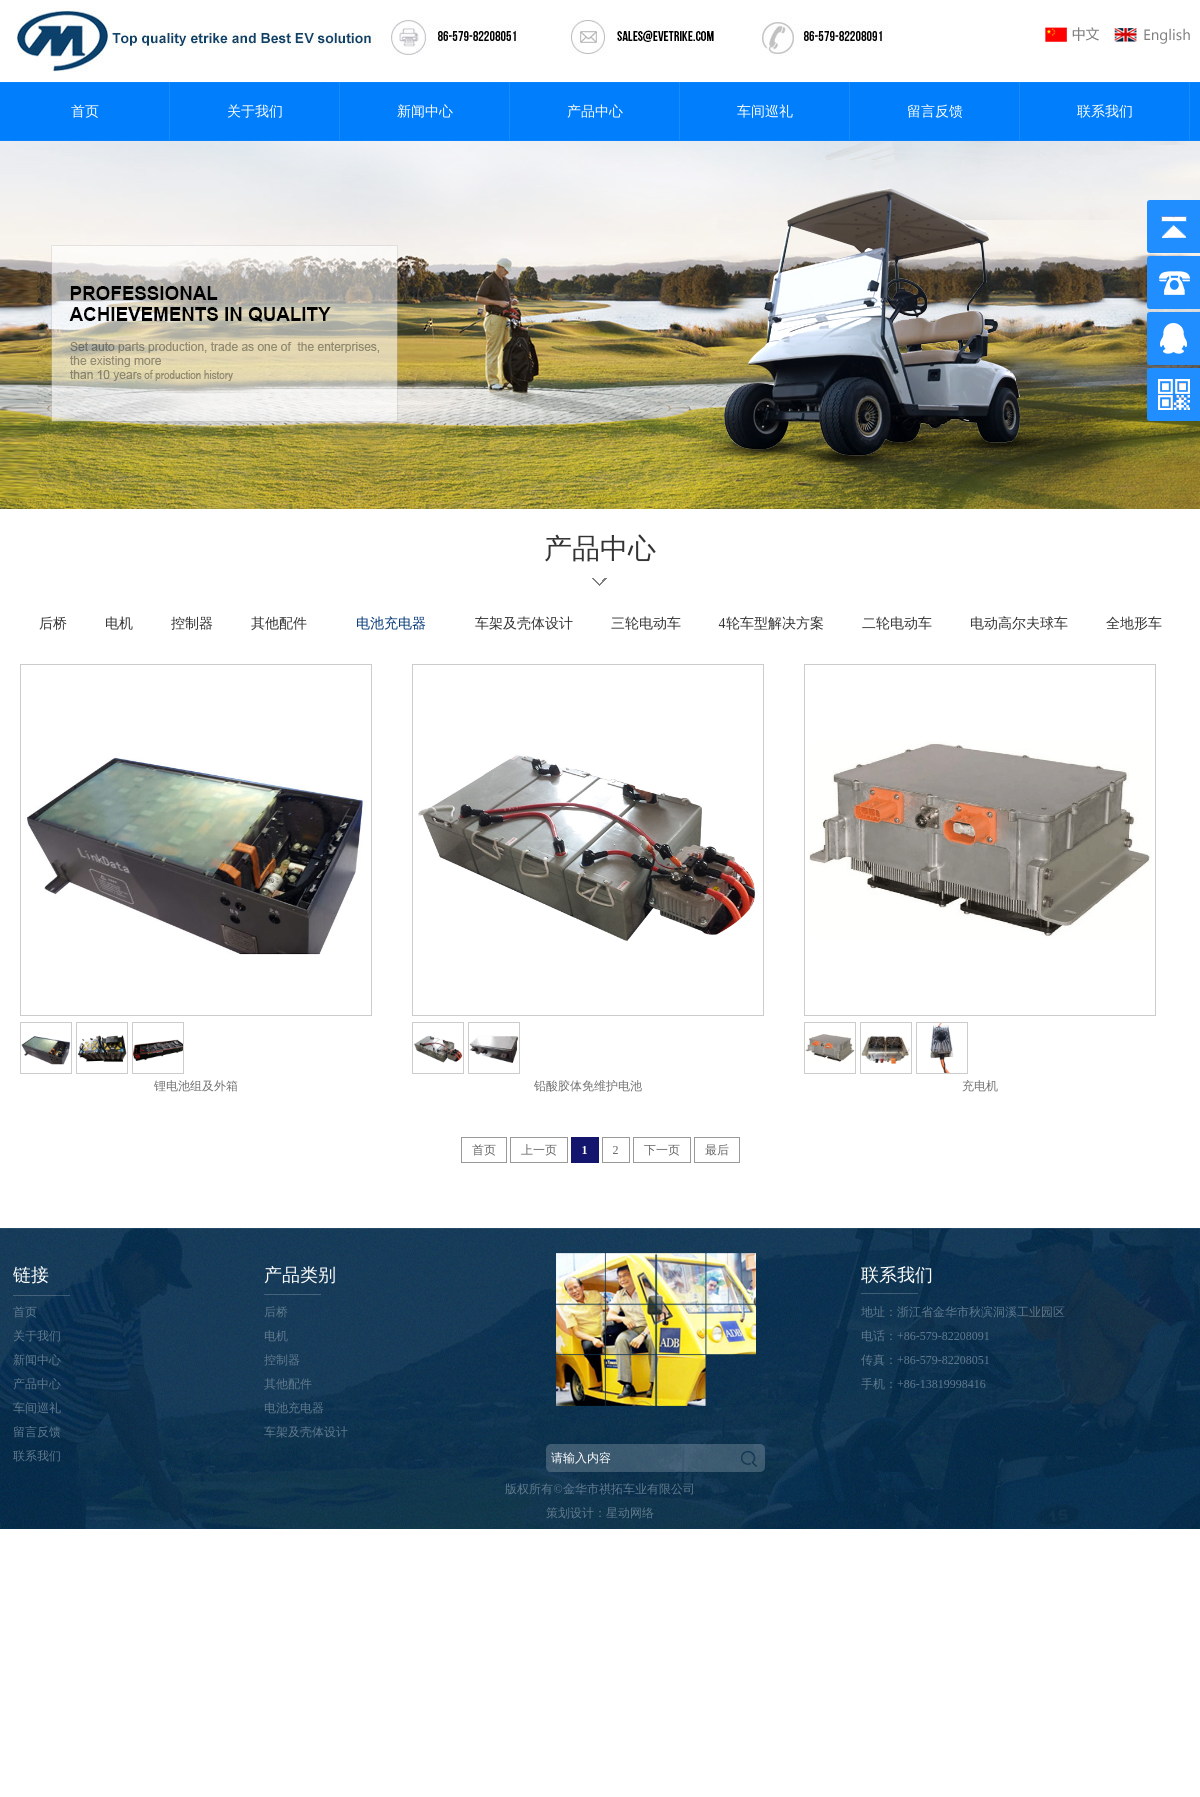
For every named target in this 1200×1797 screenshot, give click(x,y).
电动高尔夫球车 (1019, 623)
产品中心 (595, 111)
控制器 (192, 623)
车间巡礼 (765, 111)
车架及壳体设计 (524, 623)
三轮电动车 (646, 623)
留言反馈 (935, 111)
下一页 (662, 1150)
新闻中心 (425, 111)
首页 (85, 111)
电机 (119, 623)
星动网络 (630, 1513)
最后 (717, 1150)
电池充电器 (391, 623)
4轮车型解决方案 (771, 623)
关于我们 (255, 111)
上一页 (539, 1150)
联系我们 (1105, 111)
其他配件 (279, 623)
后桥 (53, 623)
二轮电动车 (897, 623)
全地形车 (1134, 623)
